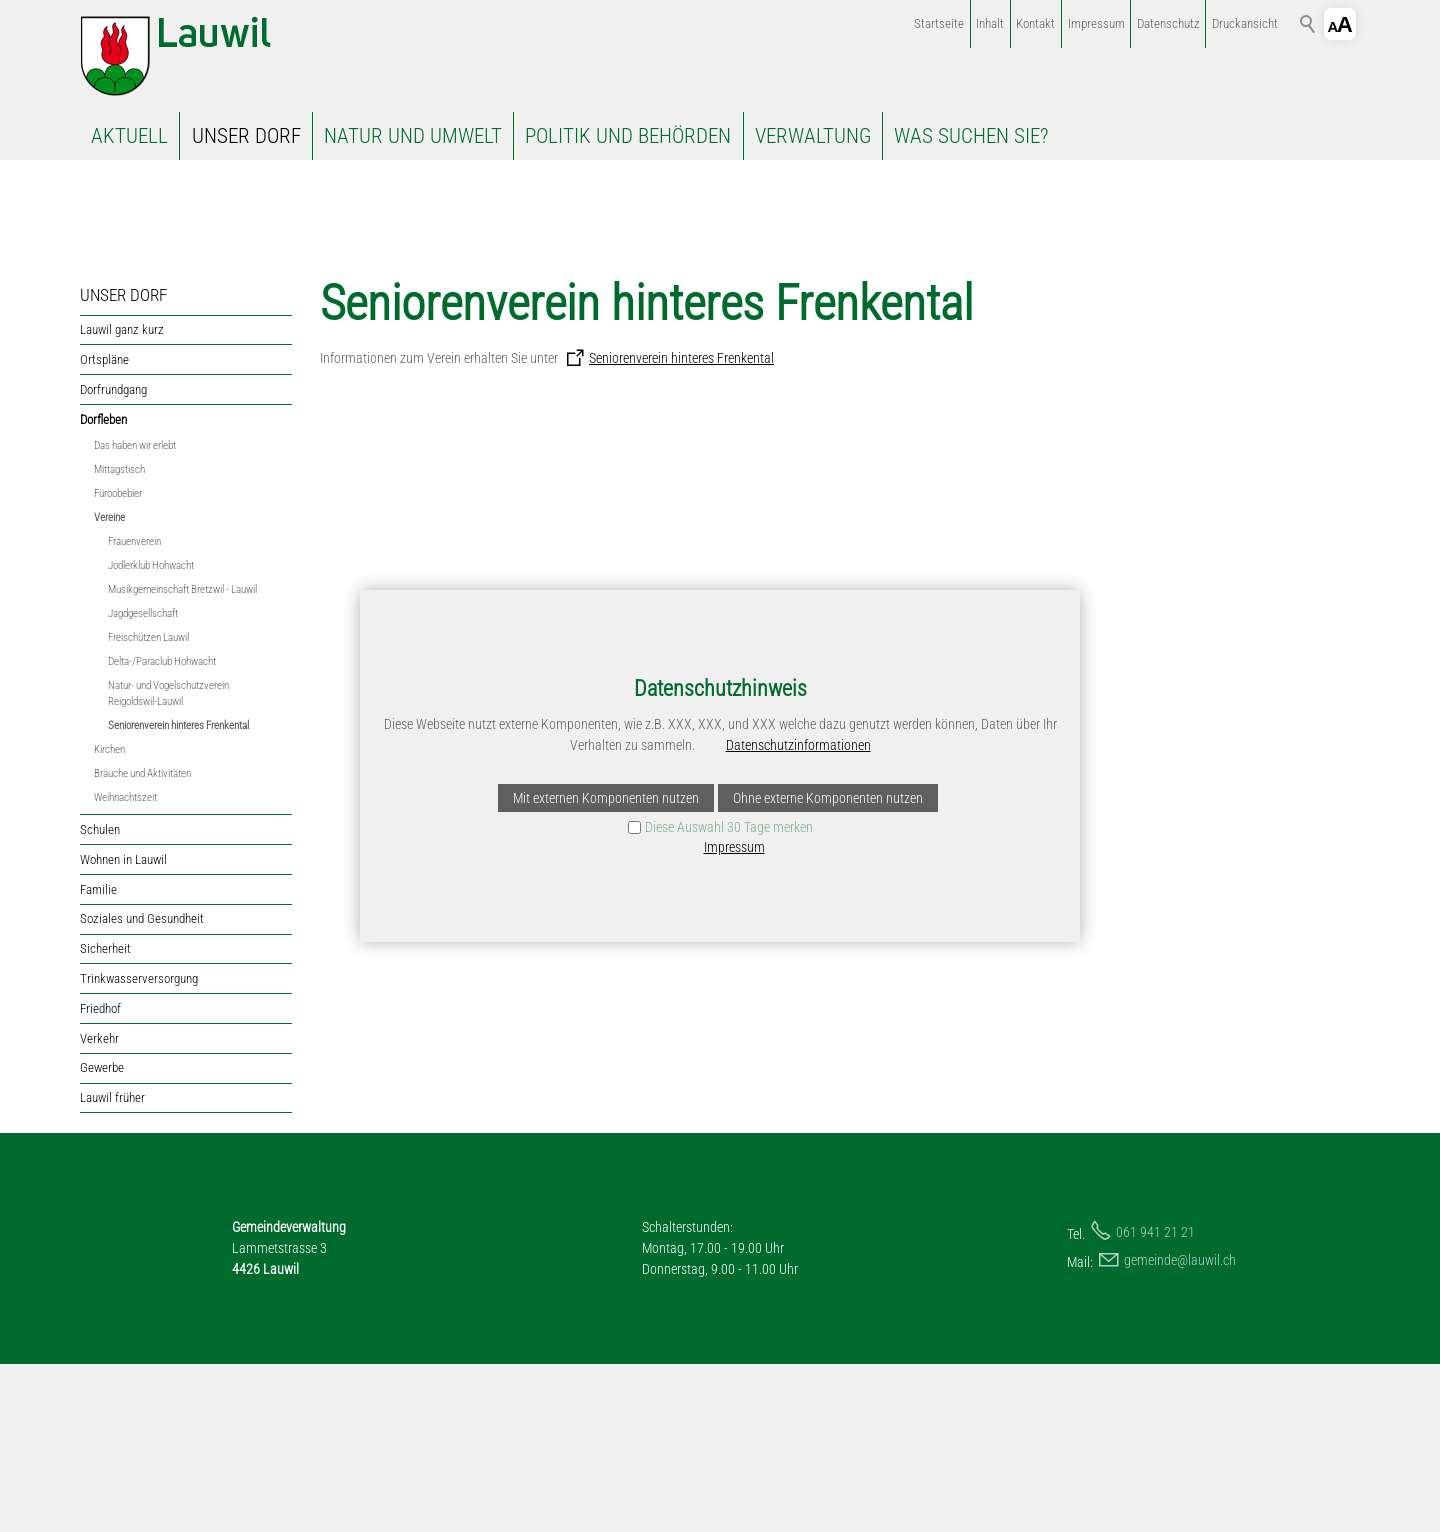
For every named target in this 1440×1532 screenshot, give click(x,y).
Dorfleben (103, 586)
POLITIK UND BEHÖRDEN (628, 136)
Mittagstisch (119, 637)
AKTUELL (129, 136)
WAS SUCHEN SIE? (971, 136)
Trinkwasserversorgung (139, 1146)
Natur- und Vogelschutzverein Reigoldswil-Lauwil (168, 861)
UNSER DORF (246, 136)
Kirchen (109, 917)
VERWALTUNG (813, 136)
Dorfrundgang (113, 557)
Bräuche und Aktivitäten (142, 941)
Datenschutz (1168, 23)
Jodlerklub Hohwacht (151, 733)
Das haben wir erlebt (135, 613)
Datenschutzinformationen (798, 745)
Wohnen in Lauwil (123, 1027)
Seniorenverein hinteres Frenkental (178, 893)
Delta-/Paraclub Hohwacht (162, 829)
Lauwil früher (112, 1265)
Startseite (939, 23)
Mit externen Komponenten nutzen (606, 798)
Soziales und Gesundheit (142, 1086)
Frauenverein (134, 709)
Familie (98, 1056)
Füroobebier (118, 661)
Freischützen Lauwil (148, 805)
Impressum (1096, 23)
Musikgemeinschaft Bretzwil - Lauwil (182, 757)
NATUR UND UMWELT (413, 136)
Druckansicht (1245, 23)
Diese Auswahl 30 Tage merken (729, 827)
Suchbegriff (1308, 24)
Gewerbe (102, 1235)
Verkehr (99, 1205)
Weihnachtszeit (125, 965)
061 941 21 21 (1155, 1400)
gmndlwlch (1180, 1428)
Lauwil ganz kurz (122, 497)
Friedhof (100, 1176)
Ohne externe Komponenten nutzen (828, 798)
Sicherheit (105, 1116)
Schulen (100, 997)
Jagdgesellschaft (143, 781)
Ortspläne (104, 527)
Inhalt (990, 23)
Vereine (109, 685)
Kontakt (1035, 23)
